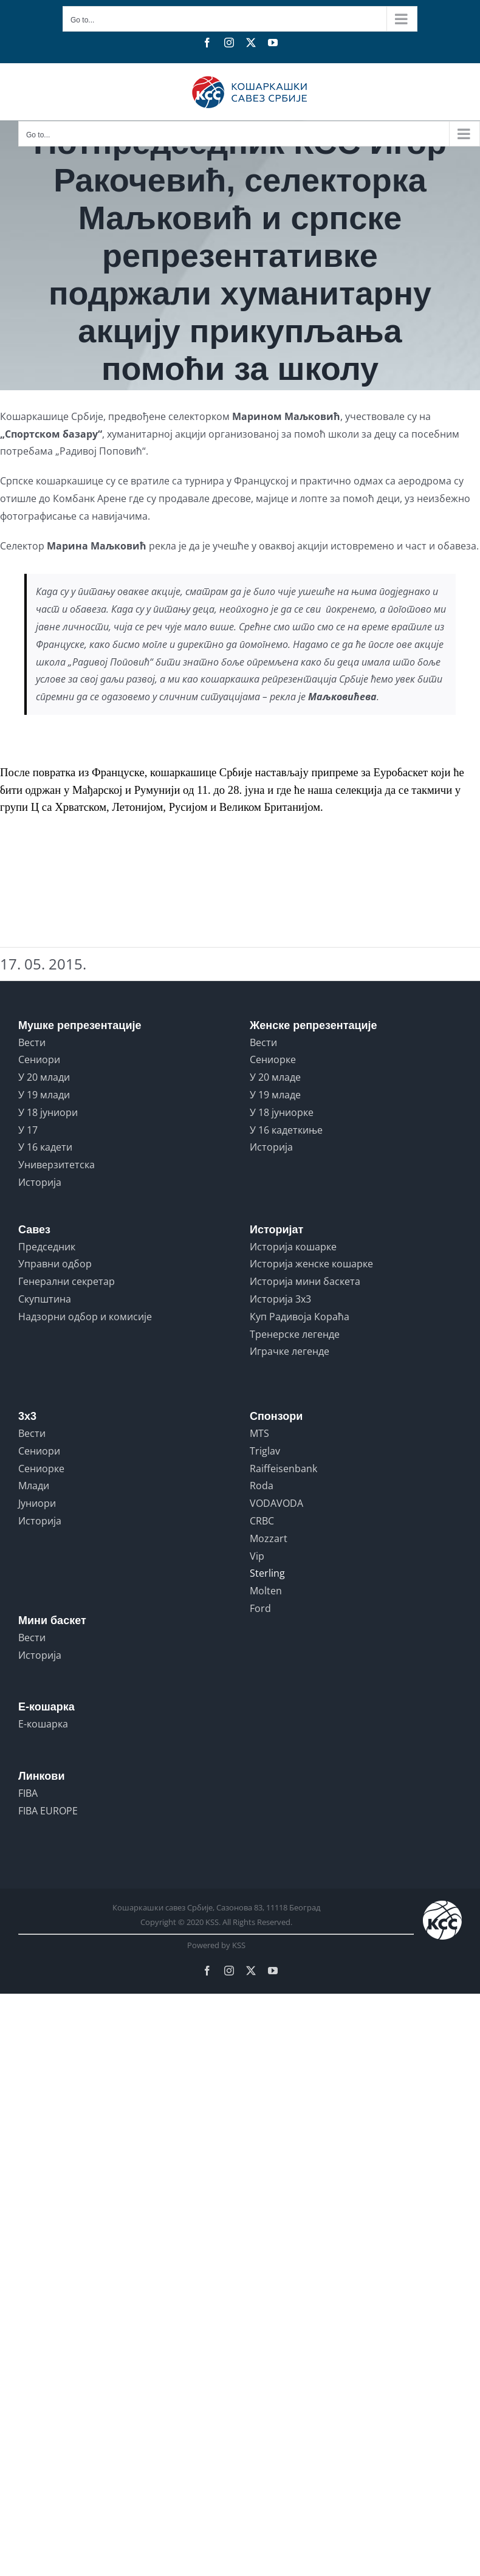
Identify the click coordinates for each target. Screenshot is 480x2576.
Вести (32, 1042)
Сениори (39, 1059)
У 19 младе (275, 1094)
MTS (259, 1433)
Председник (46, 1246)
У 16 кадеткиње (286, 1130)
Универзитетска (56, 1164)
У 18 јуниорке (282, 1112)
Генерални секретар (66, 1281)
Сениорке (273, 1059)
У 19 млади (44, 1094)
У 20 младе (275, 1077)
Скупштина (44, 1299)
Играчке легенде (289, 1351)
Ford (260, 1608)
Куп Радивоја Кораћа (299, 1316)
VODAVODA (276, 1503)
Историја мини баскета (305, 1281)
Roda (261, 1485)
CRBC (262, 1520)
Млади (33, 1485)
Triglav (265, 1451)
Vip (257, 1556)
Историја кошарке (293, 1246)
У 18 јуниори (48, 1112)
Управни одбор (55, 1263)
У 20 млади (44, 1077)
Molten (266, 1590)
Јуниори (37, 1503)
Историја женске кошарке (311, 1263)
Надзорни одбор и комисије (85, 1316)
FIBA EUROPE (48, 1810)
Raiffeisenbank (283, 1468)
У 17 (28, 1130)
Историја (39, 1182)
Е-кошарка (43, 1724)
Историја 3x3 (280, 1299)
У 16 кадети (45, 1147)
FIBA (28, 1793)
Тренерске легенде (295, 1334)
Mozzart (268, 1538)
